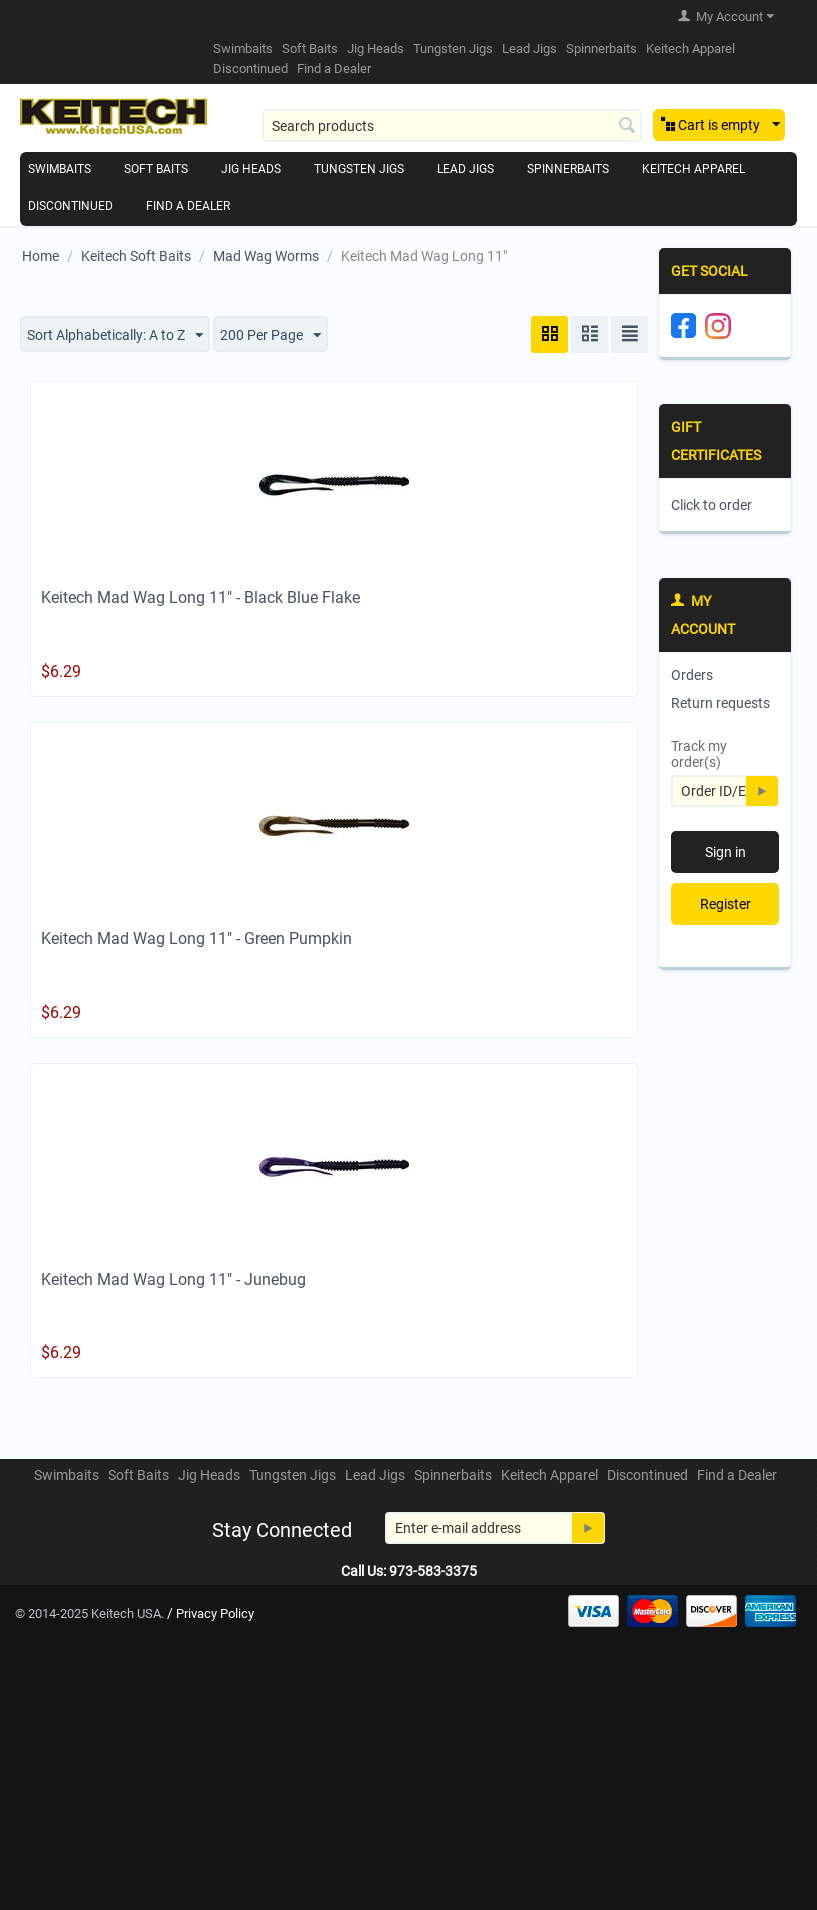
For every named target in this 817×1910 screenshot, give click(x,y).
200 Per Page (270, 336)
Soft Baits (310, 48)
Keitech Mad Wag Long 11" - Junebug (173, 1279)
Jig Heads (375, 48)
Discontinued (250, 68)
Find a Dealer (334, 68)
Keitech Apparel (690, 48)
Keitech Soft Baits (136, 256)
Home (40, 256)
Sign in (725, 852)
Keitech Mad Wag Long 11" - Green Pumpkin (196, 938)
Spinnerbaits (601, 48)
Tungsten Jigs (453, 48)
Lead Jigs (529, 48)
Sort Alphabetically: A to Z (115, 336)
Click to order (711, 505)
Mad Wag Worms (266, 256)
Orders (692, 675)
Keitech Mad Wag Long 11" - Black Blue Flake (200, 597)
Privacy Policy (215, 1613)
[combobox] (452, 125)
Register (725, 904)
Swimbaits (243, 48)
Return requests (720, 703)
